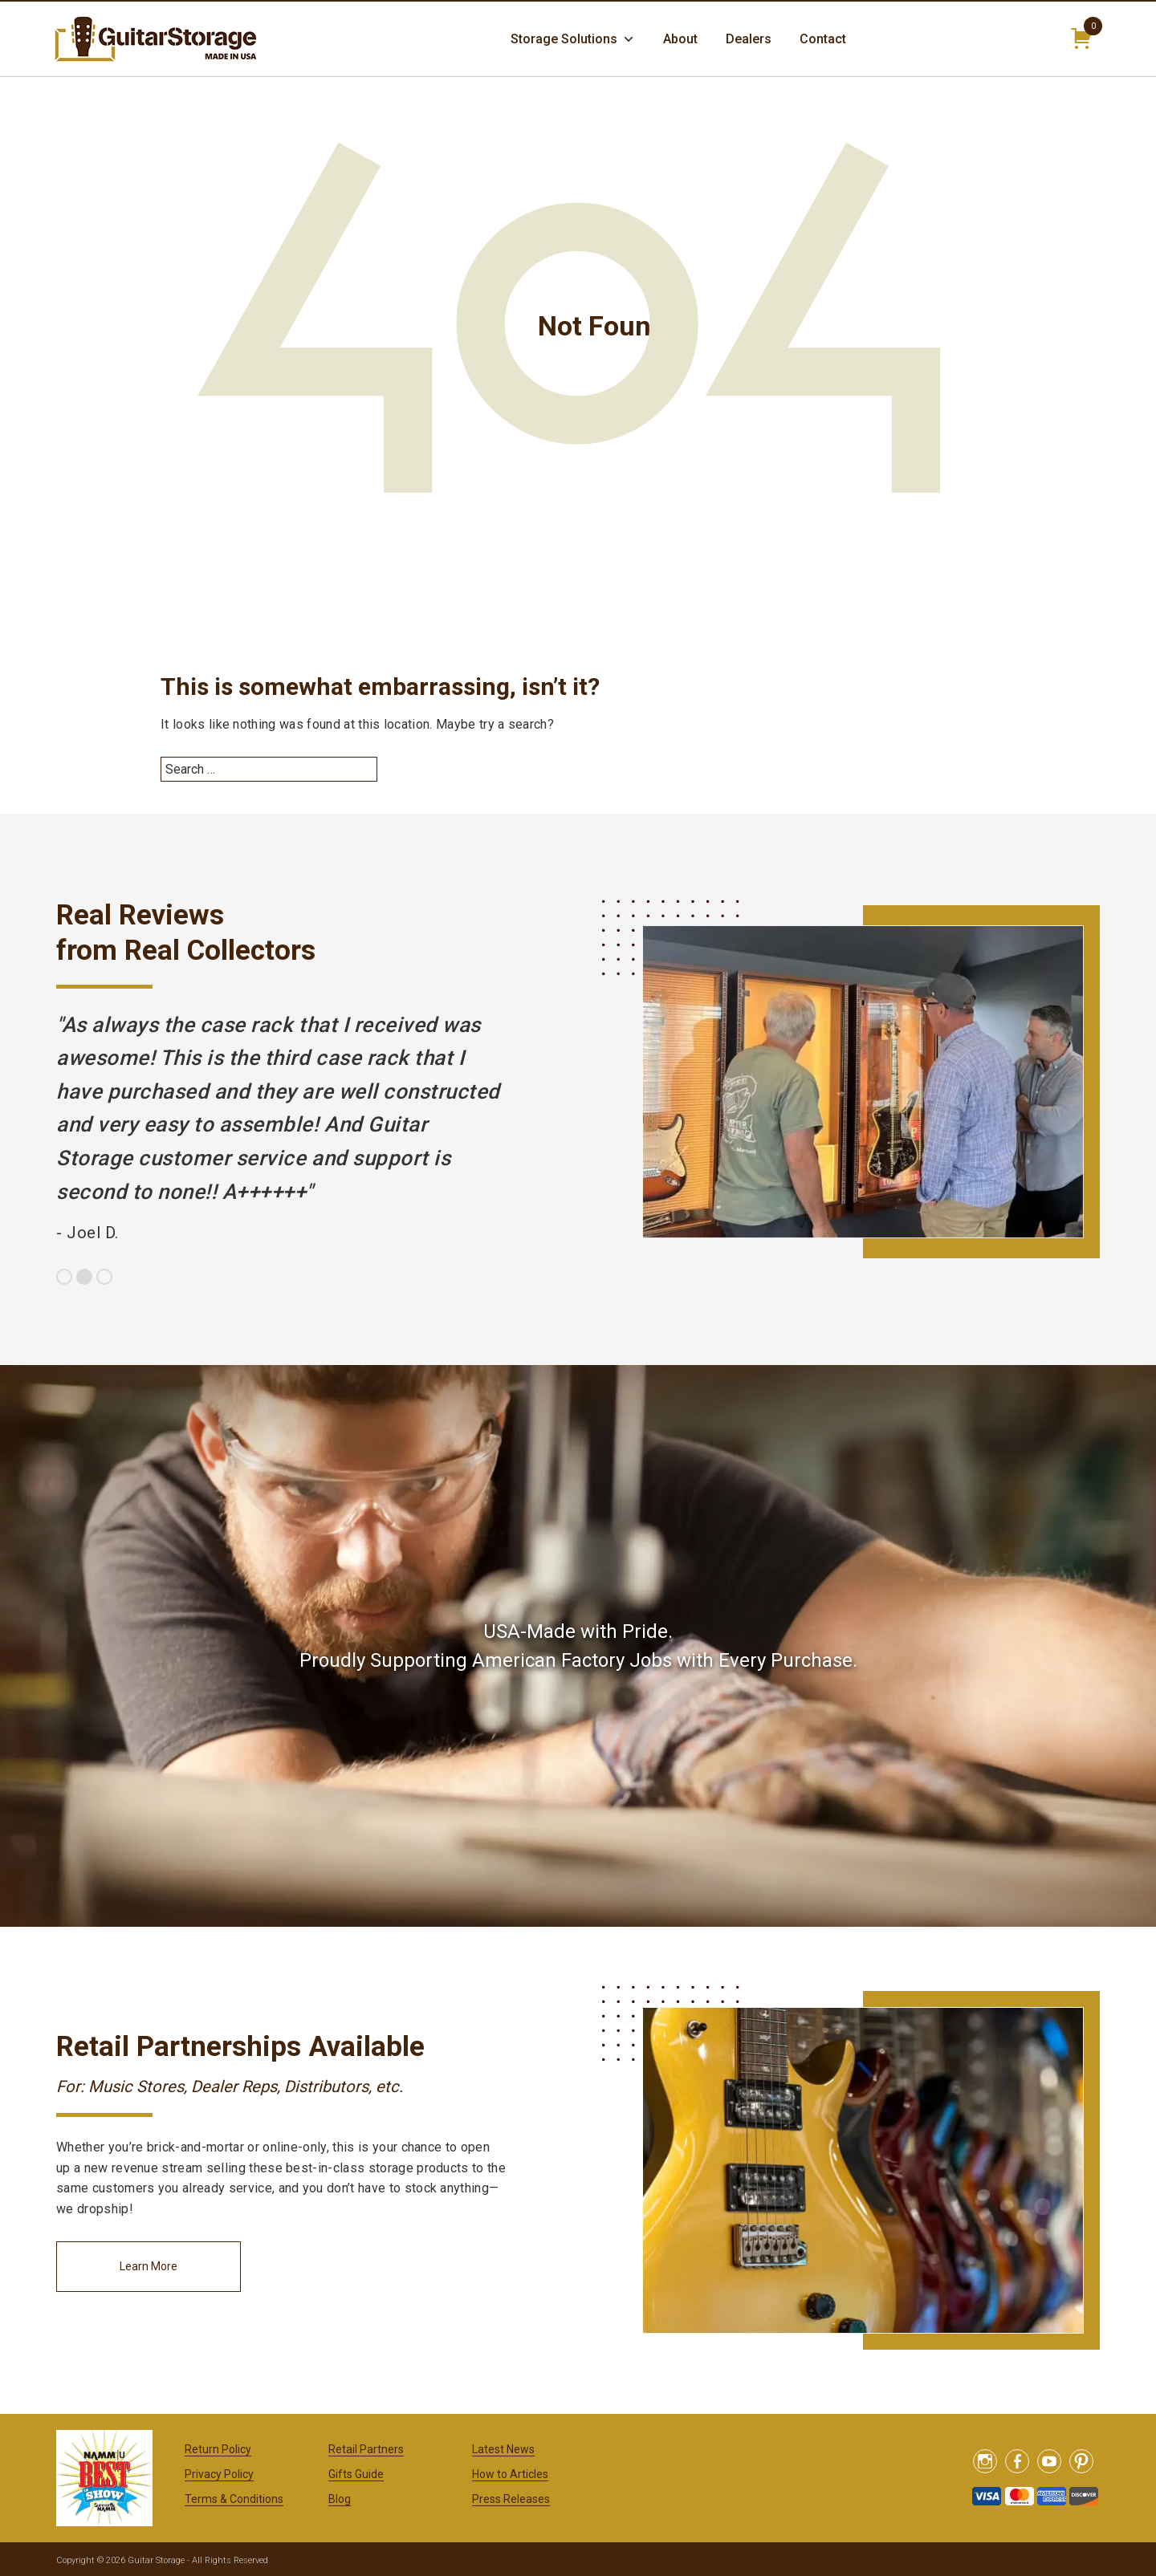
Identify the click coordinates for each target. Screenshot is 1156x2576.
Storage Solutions (573, 39)
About (680, 39)
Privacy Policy (219, 2474)
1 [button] (64, 1277)
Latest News (503, 2449)
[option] (281, 1129)
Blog (339, 2499)
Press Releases (511, 2499)
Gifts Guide (356, 2474)
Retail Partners (366, 2449)
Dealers (748, 39)
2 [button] (84, 1277)
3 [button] (104, 1277)
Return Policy (218, 2449)
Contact (823, 39)
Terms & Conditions (234, 2499)
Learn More (148, 2266)
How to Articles (510, 2474)
